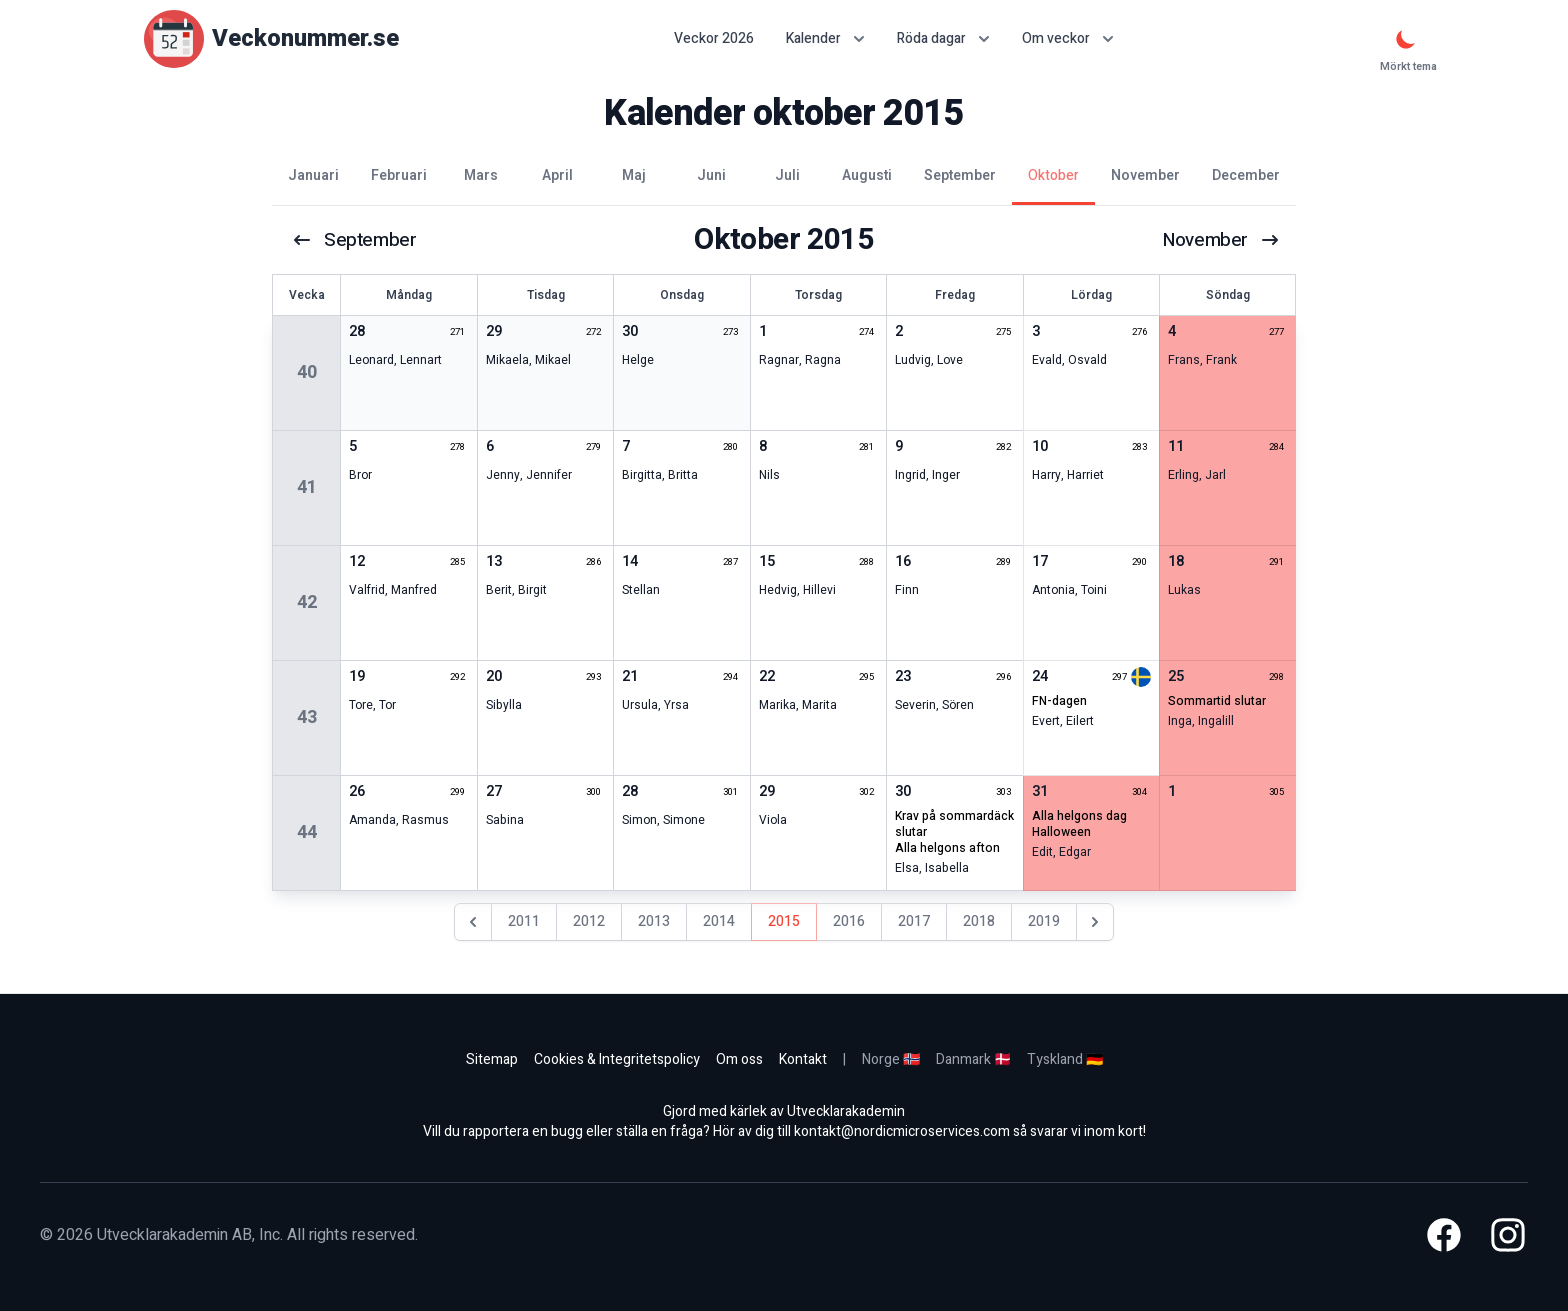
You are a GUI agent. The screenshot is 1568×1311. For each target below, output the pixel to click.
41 (307, 487)
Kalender (825, 38)
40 (307, 372)
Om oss (739, 1059)
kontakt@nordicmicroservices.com (902, 1131)
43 (307, 717)
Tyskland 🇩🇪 (1065, 1059)
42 (307, 602)
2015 (784, 921)
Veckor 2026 (714, 39)
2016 (849, 921)
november (1218, 240)
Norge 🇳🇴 (891, 1059)
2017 (914, 921)
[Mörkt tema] (1406, 39)
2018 (979, 921)
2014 (719, 921)
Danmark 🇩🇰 (973, 1059)
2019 (1044, 921)
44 (307, 832)
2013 (654, 921)
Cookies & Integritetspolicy (617, 1059)
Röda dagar (943, 38)
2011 (524, 921)
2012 (589, 921)
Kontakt (803, 1059)
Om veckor (1068, 38)
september (355, 240)
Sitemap (492, 1059)
